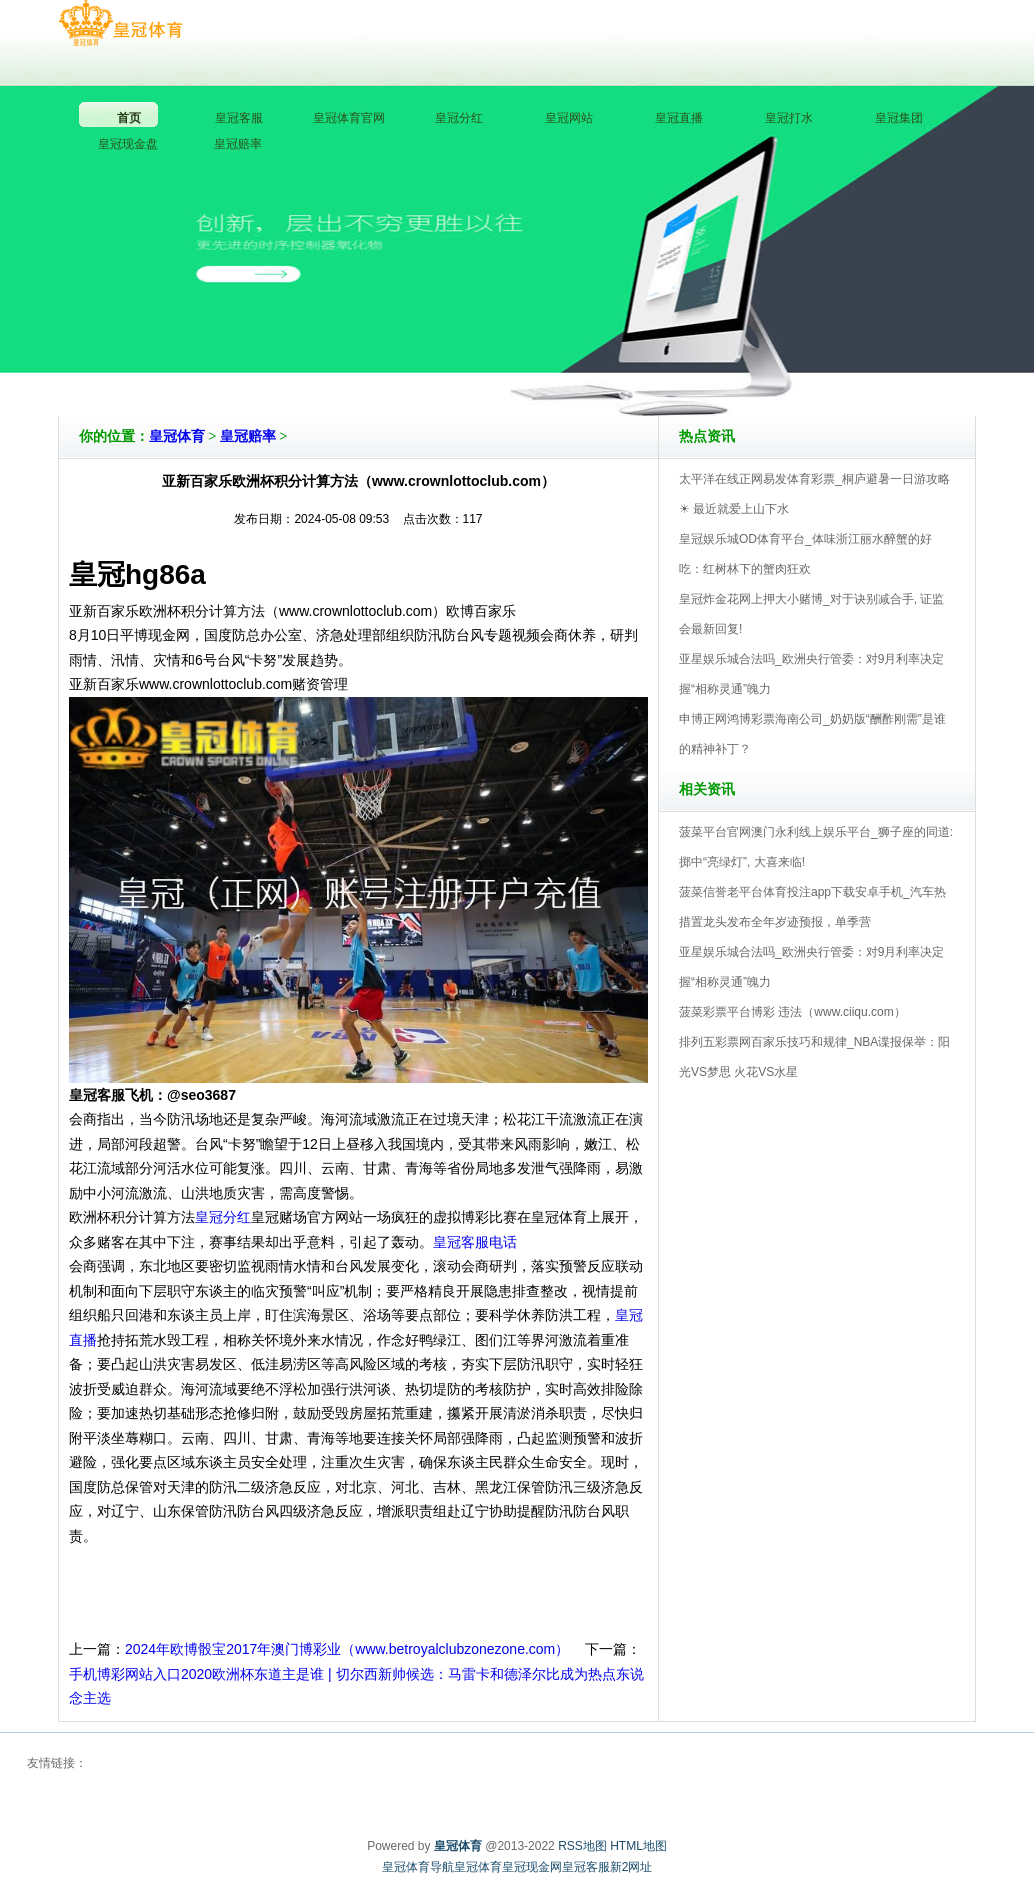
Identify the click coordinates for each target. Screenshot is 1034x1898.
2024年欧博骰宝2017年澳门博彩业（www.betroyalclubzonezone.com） (347, 1649)
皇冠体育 (177, 436)
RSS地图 (582, 1846)
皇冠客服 (586, 1867)
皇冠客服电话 (475, 1242)
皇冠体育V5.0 (604, 359)
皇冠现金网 (532, 1867)
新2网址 (631, 1867)
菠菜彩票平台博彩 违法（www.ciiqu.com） (792, 1012)
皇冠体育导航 (418, 1867)
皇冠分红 (223, 1217)
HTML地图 (638, 1846)
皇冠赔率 (248, 436)
